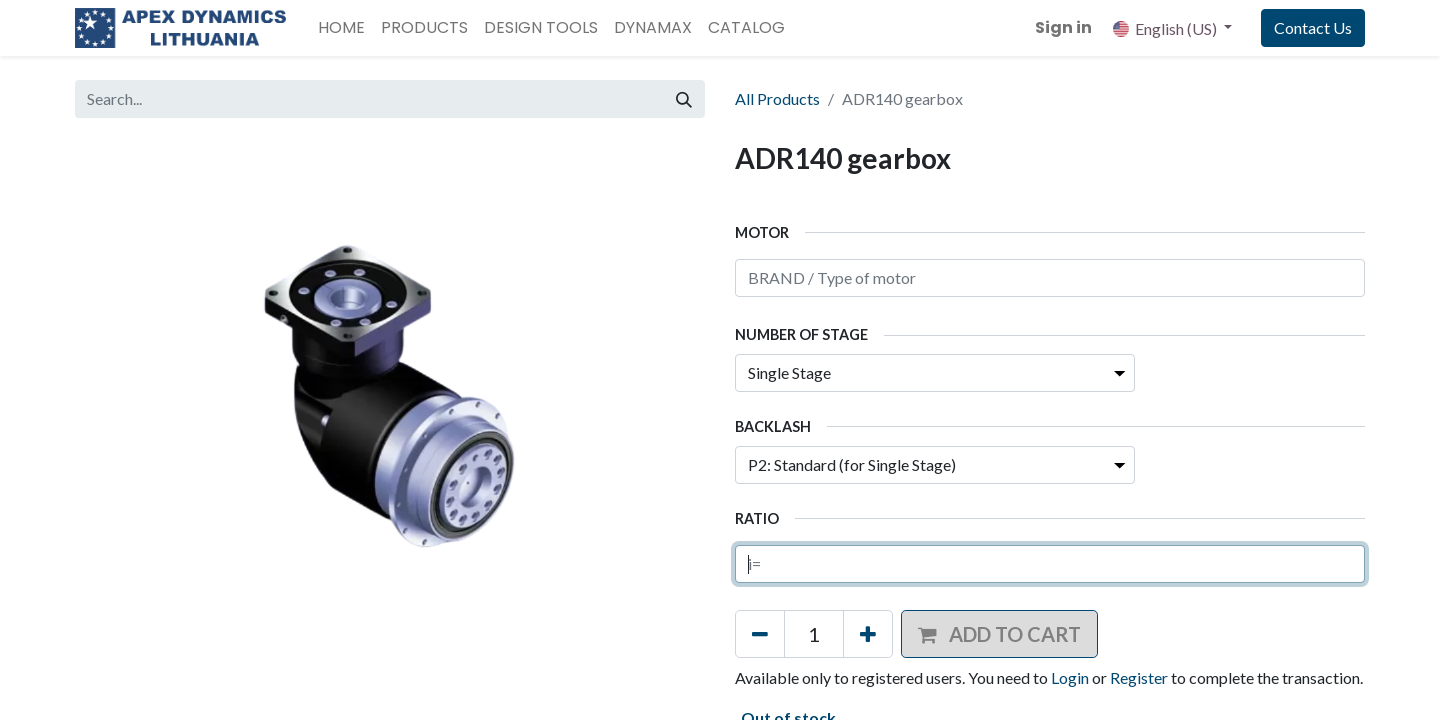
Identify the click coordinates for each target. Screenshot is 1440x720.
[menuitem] (341, 28)
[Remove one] (760, 634)
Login (1070, 677)
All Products (777, 98)
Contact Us (1313, 27)
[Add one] (868, 634)
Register (1139, 677)
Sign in (1063, 27)
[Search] (684, 99)
